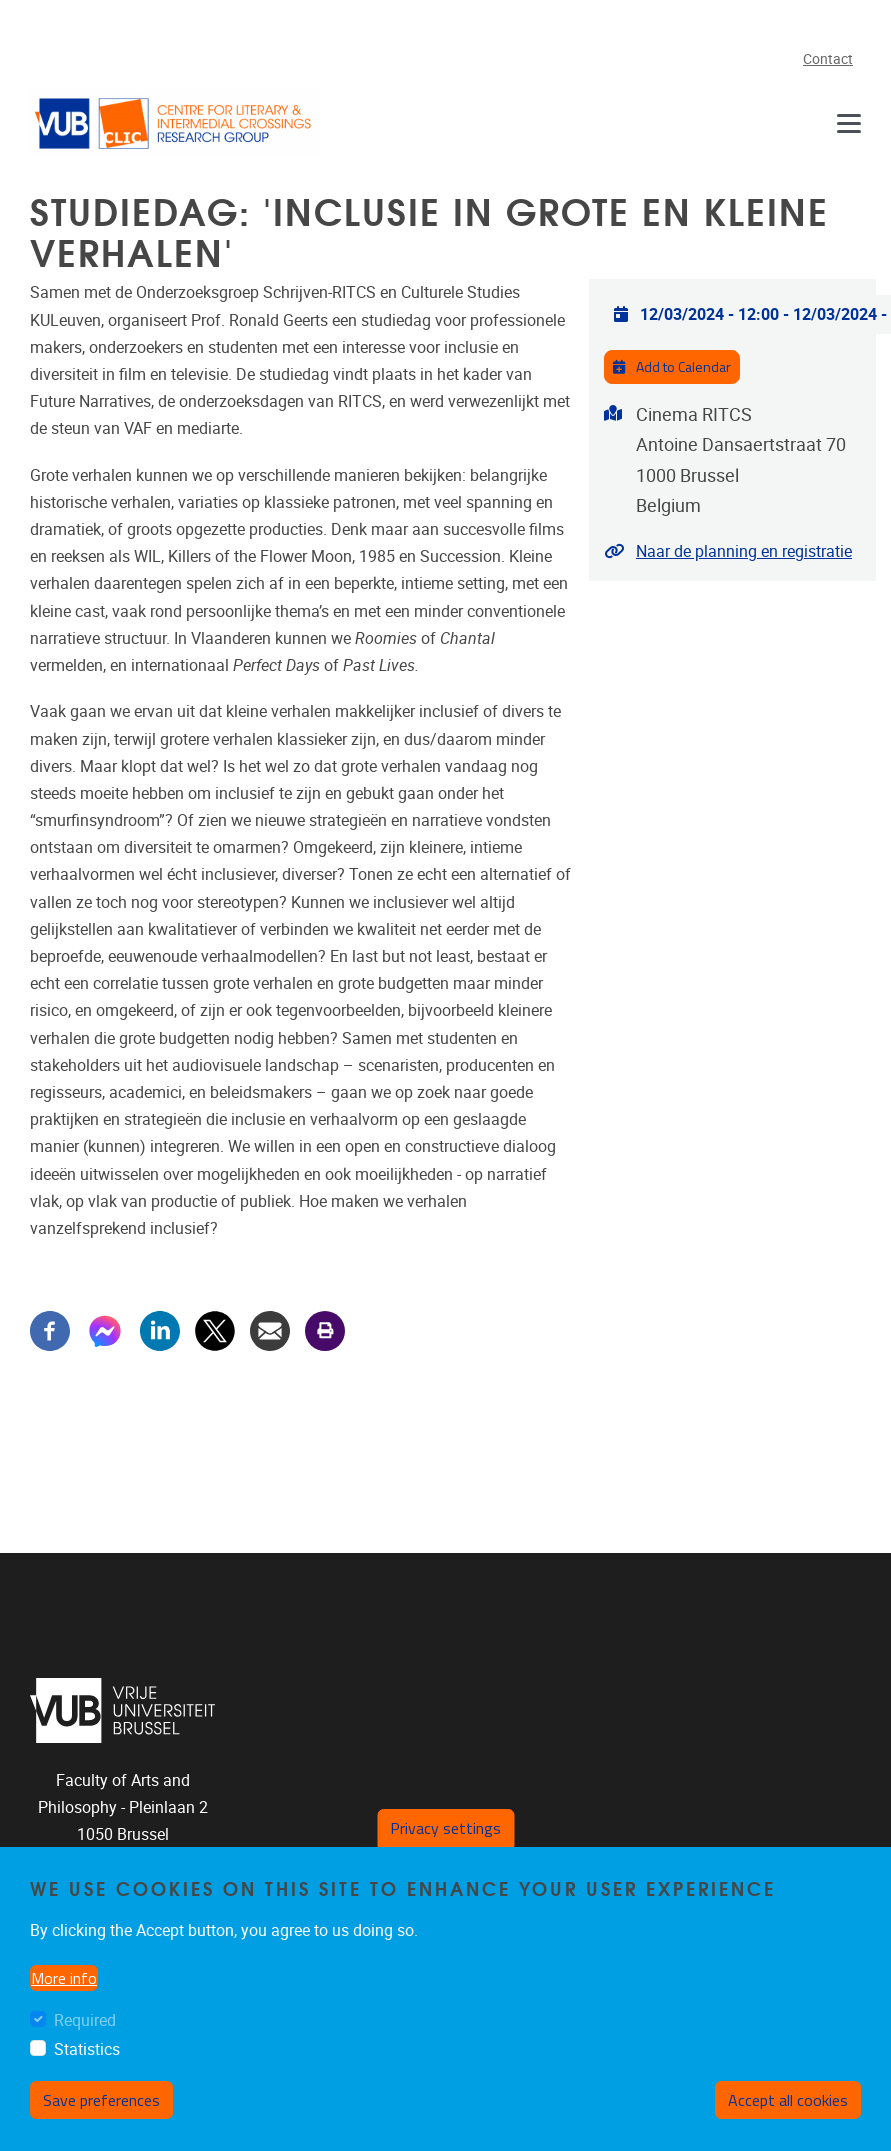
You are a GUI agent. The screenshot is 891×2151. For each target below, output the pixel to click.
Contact (828, 59)
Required (85, 2028)
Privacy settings (445, 1837)
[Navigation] (849, 123)
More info (64, 1986)
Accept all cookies (788, 2109)
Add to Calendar (672, 367)
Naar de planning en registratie (744, 551)
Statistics (87, 2058)
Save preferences (101, 2109)
